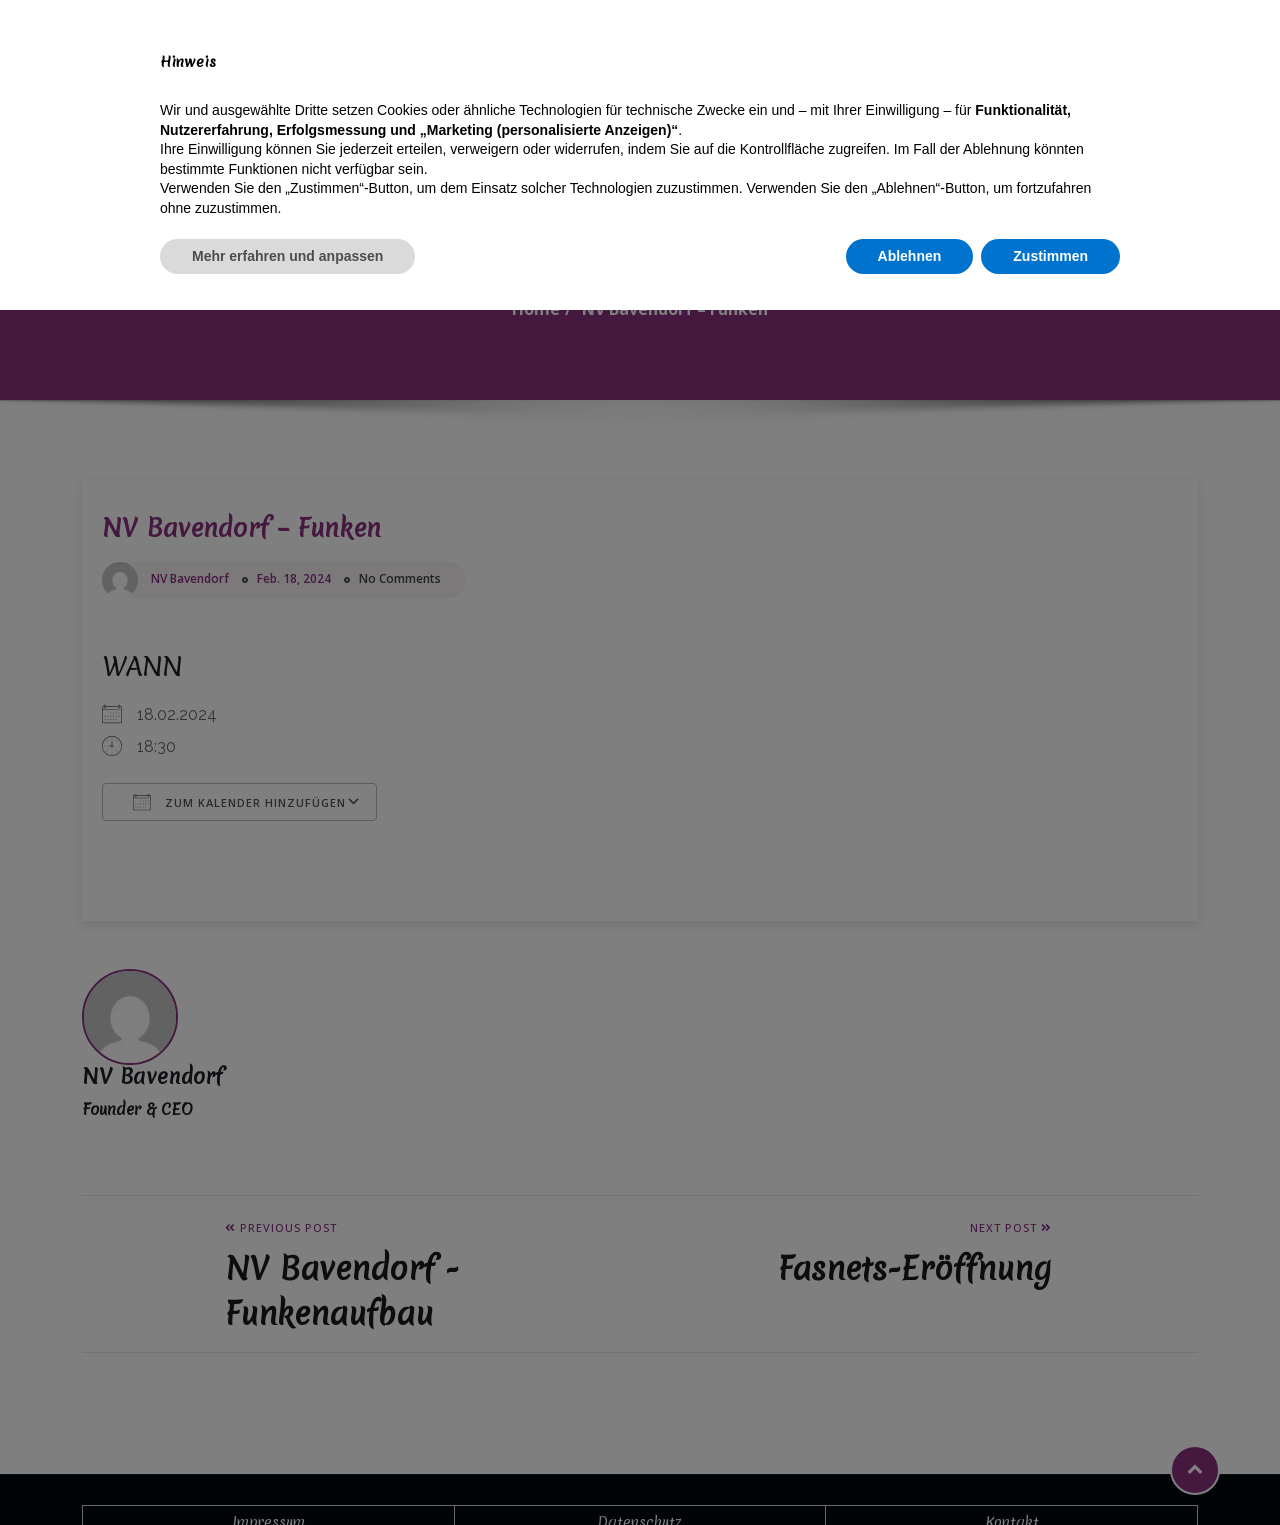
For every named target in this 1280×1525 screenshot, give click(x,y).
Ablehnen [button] (910, 1470)
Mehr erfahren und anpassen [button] (287, 1470)
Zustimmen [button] (1050, 1470)
